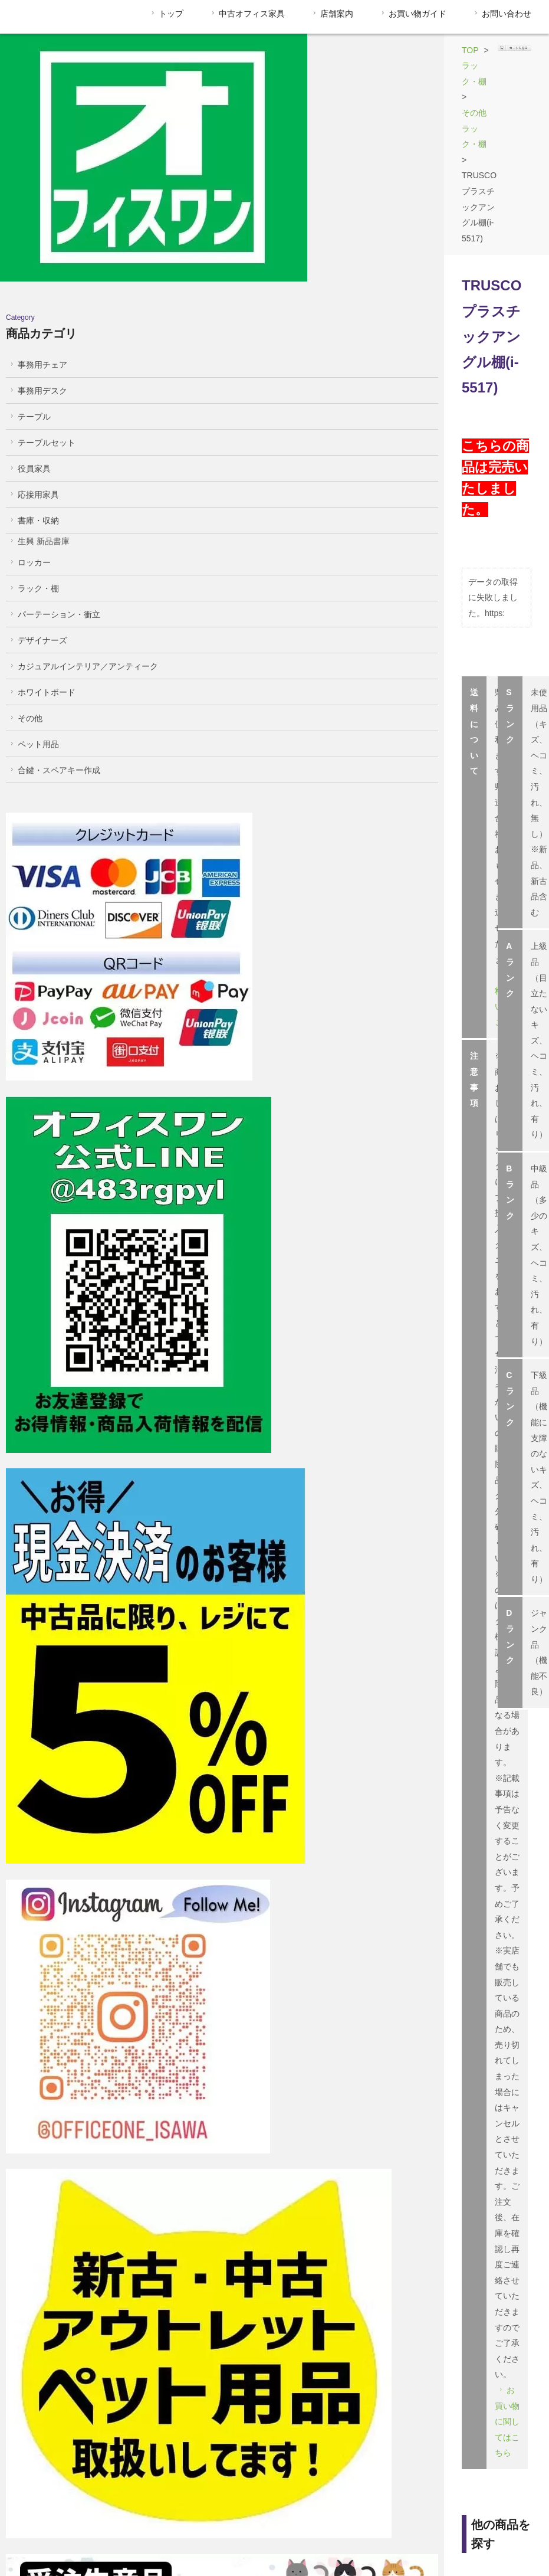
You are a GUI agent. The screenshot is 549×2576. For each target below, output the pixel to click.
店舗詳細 (509, 1398)
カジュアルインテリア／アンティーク (83, 561)
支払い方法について (186, 2537)
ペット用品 (33, 639)
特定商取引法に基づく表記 (66, 2537)
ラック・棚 (247, 50)
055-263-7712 (243, 1490)
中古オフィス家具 (247, 13)
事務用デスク (37, 285)
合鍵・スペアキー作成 (54, 665)
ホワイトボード (41, 587)
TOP (203, 50)
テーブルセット (41, 337)
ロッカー (29, 457)
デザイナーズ (37, 535)
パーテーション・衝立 (54, 509)
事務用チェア (37, 259)
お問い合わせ (501, 13)
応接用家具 (33, 389)
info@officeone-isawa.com (249, 1521)
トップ (166, 13)
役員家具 (29, 363)
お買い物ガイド (412, 13)
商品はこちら (227, 1159)
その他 (25, 613)
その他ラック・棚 (316, 50)
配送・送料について (317, 2537)
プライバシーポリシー (452, 2537)
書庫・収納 (33, 415)
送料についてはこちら (291, 417)
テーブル (29, 311)
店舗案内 (331, 13)
